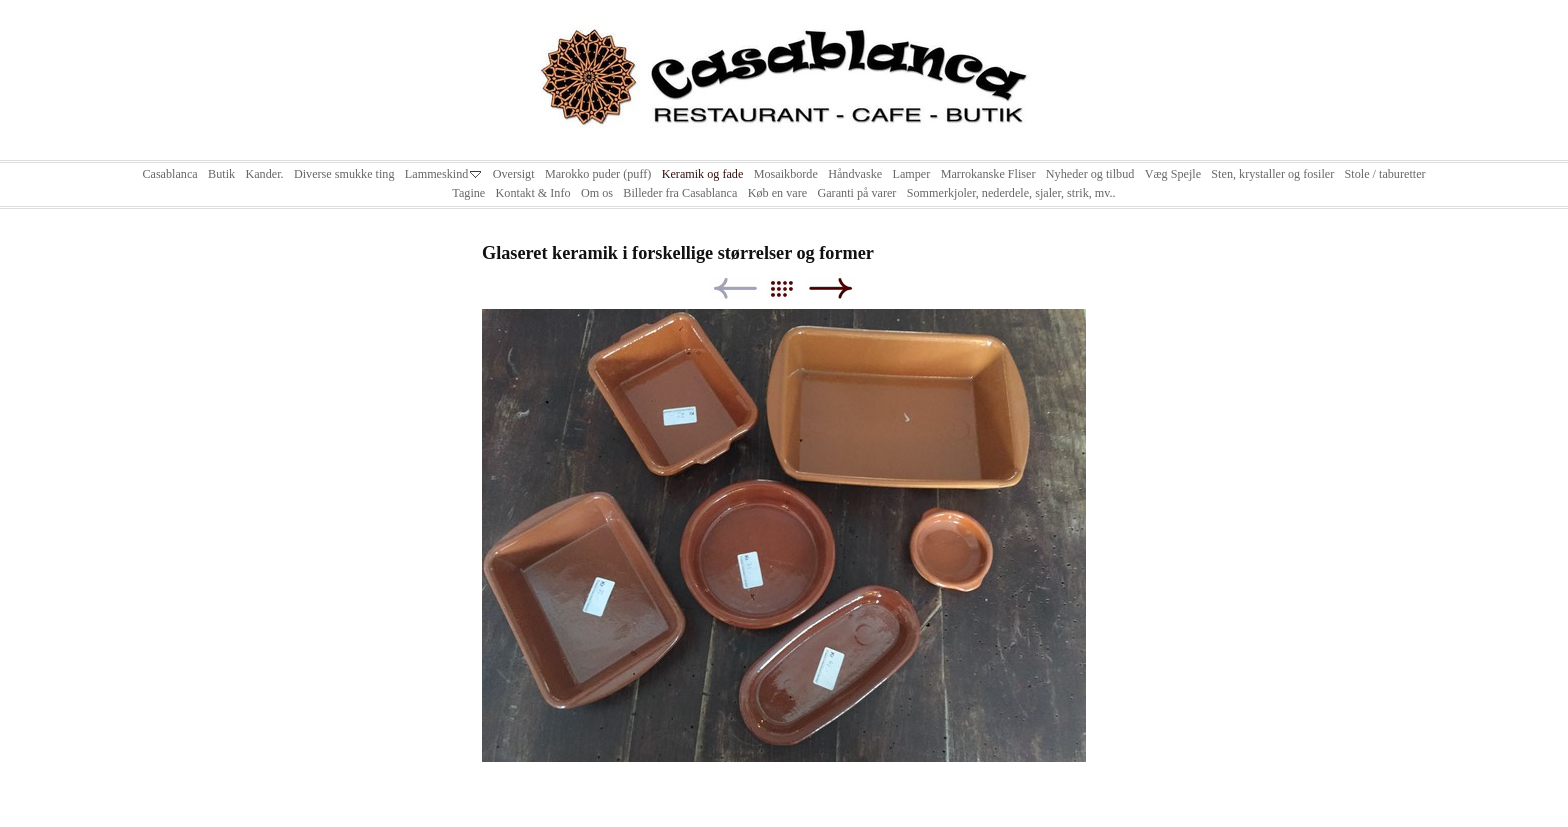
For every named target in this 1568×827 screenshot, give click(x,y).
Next (830, 288)
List (791, 288)
